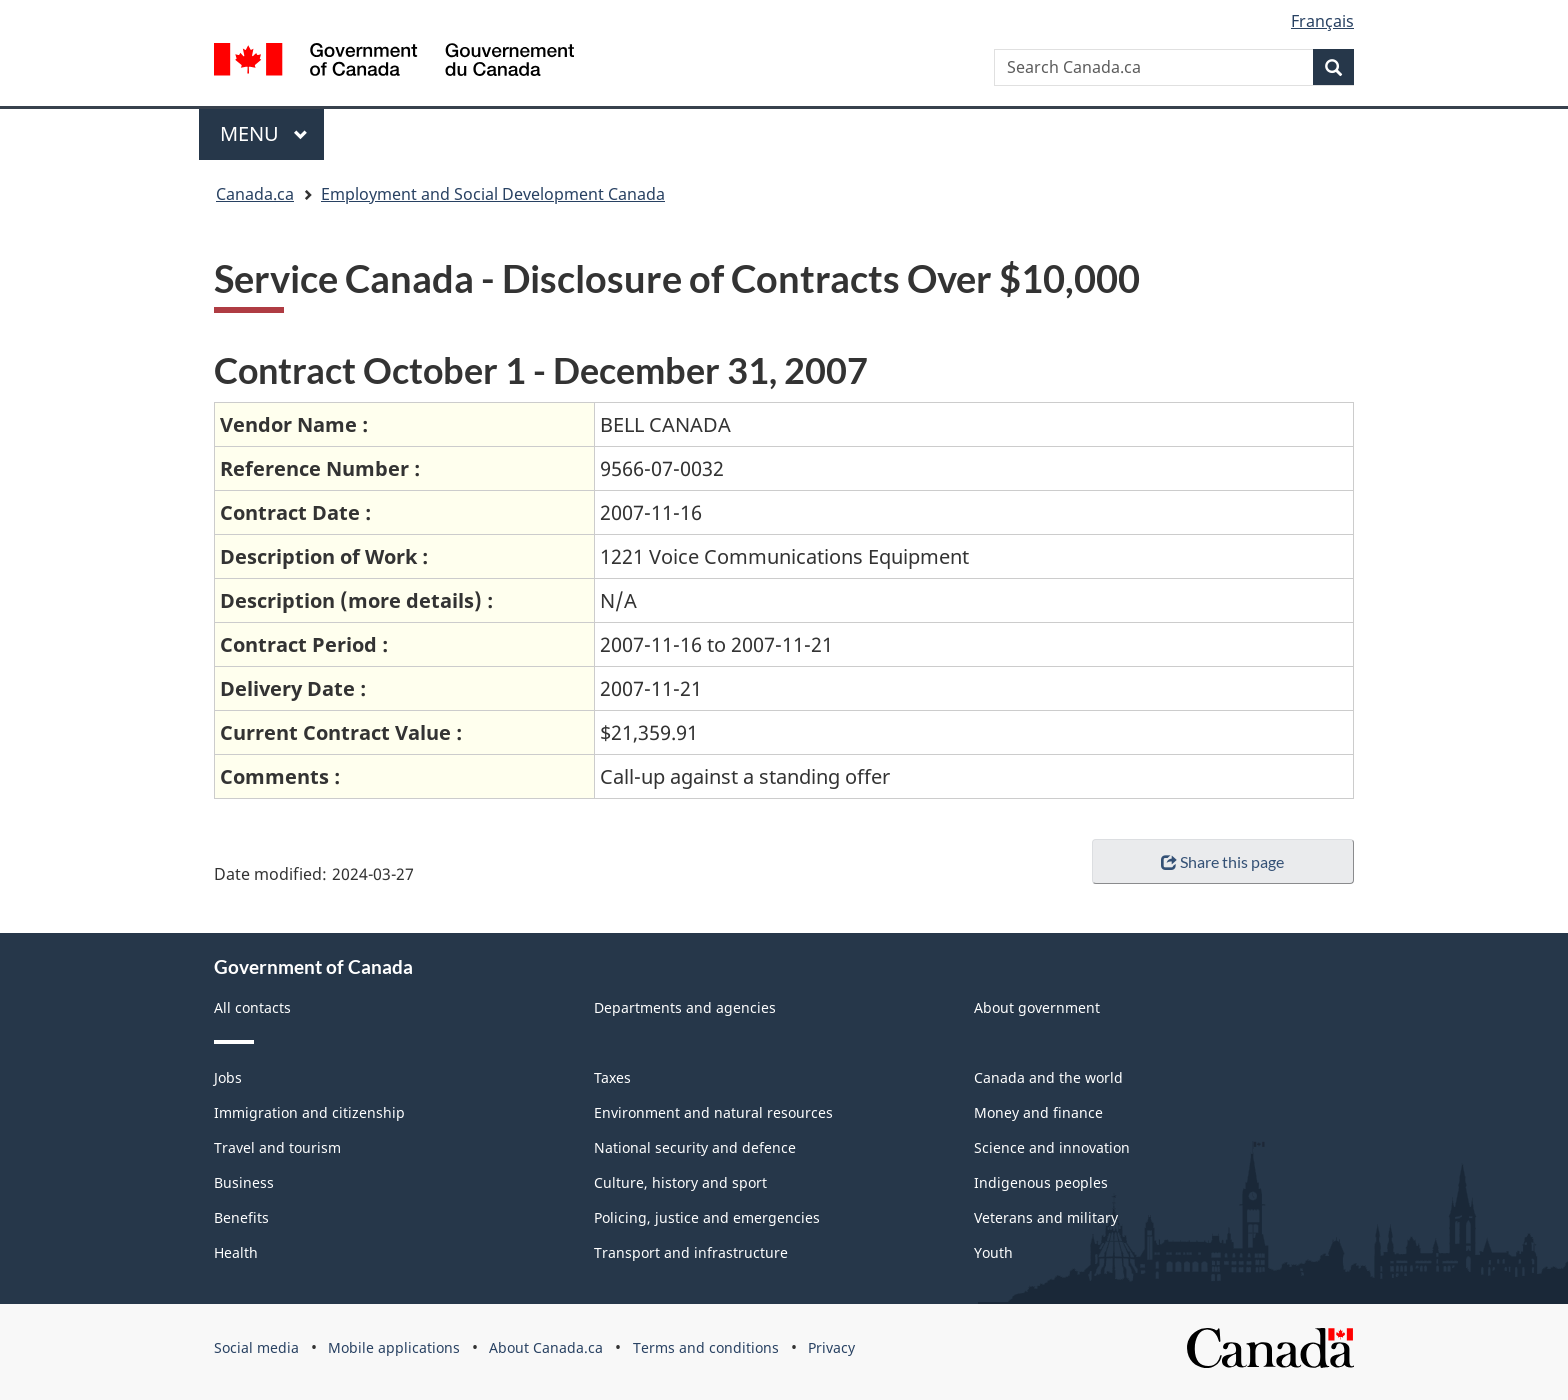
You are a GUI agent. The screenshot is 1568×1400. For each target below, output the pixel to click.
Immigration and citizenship (309, 1112)
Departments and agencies (685, 1007)
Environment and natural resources (713, 1112)
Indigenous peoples (1041, 1182)
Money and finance (1038, 1112)
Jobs (228, 1077)
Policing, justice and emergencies (707, 1217)
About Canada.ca (546, 1347)
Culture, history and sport (680, 1182)
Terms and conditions (706, 1347)
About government (1037, 1007)
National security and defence (695, 1147)
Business (244, 1182)
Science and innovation (1052, 1147)
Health (236, 1252)
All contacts (252, 1007)
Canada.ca (255, 194)
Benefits (241, 1217)
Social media (256, 1347)
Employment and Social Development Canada (493, 194)
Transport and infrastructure (691, 1252)
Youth (993, 1252)
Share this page (1222, 861)
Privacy (831, 1347)
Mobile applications (394, 1347)
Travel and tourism (277, 1147)
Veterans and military (1046, 1217)
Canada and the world (1048, 1077)
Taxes (612, 1077)
